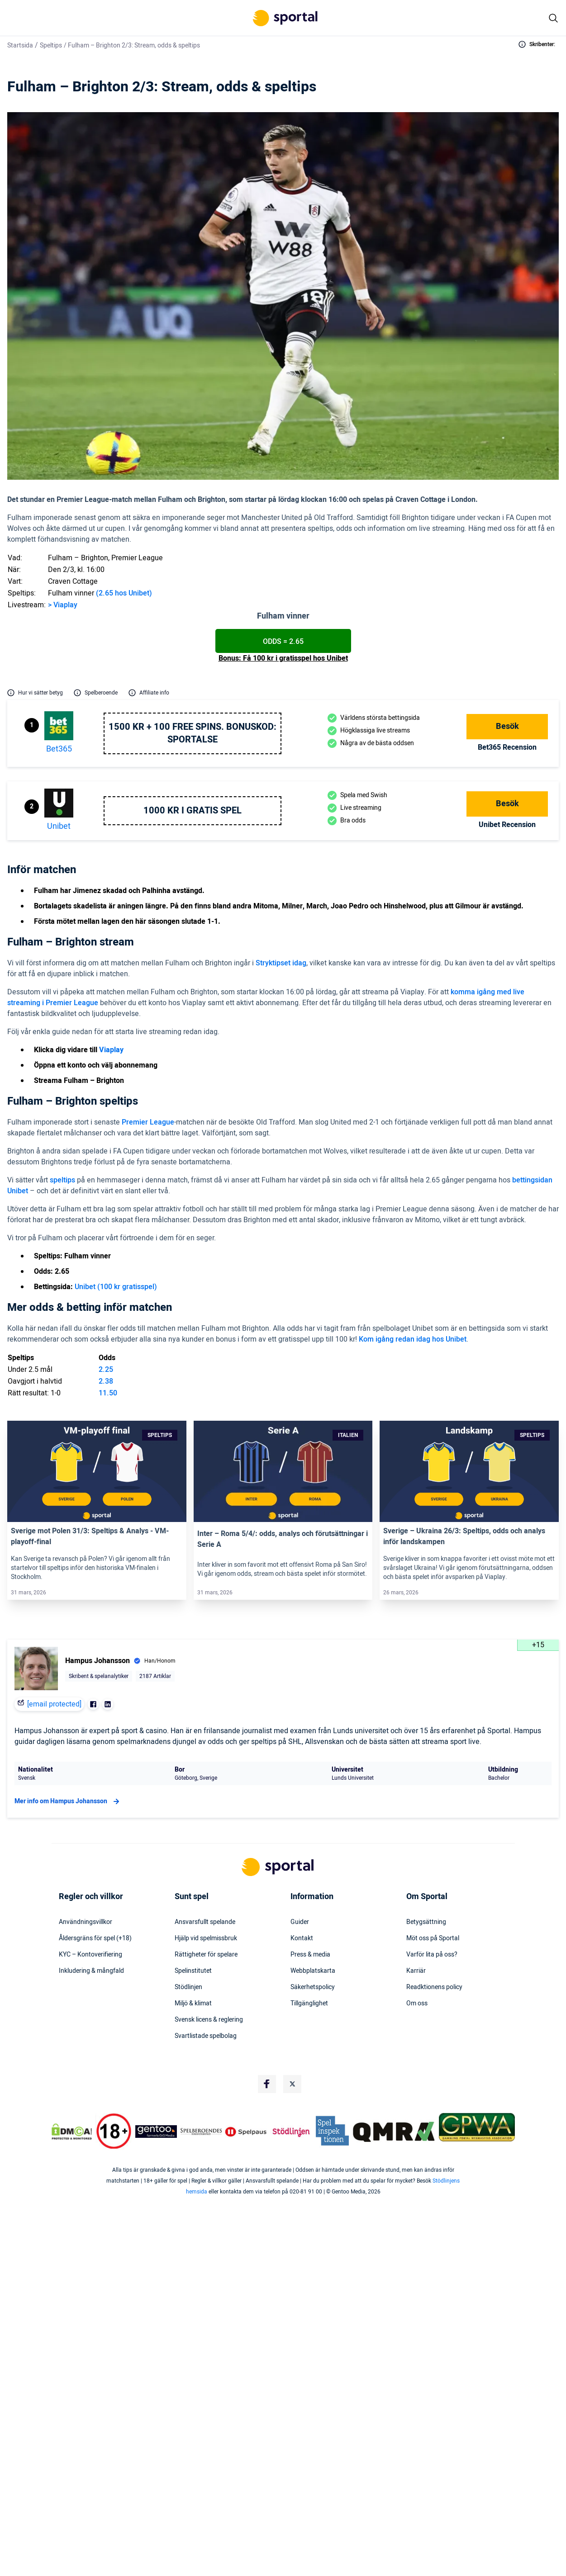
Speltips (51, 45)
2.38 (106, 1381)
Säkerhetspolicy (312, 1987)
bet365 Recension (507, 747)
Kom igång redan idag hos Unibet (412, 1339)
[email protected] (54, 1704)
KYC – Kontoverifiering (90, 1954)
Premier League (148, 1122)
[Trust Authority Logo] (156, 2131)
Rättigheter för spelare (206, 1954)
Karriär (416, 1971)
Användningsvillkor (85, 1922)
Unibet (59, 826)
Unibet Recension (507, 824)
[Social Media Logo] (267, 2084)
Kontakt (301, 1938)
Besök (507, 726)
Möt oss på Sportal (432, 1938)
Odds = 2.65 (283, 641)
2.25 (106, 1369)
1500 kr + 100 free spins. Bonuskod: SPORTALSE (192, 733)
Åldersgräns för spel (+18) (95, 1938)
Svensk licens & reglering (209, 2019)
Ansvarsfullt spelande (205, 1922)
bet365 (59, 749)
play (70, 605)
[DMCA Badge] (72, 2131)
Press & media (310, 1954)
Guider (299, 1922)
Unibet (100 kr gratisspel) (116, 1286)
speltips (62, 1180)
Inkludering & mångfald (91, 1971)
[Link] (96, 1471)
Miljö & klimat (193, 2003)
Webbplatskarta (312, 1971)
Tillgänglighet (309, 2003)
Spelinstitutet (193, 1971)
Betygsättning (426, 1922)
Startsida (20, 45)
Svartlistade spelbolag (206, 2036)
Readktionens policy (434, 1987)
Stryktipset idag (281, 963)
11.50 (108, 1393)
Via (58, 605)
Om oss (417, 2003)
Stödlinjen (188, 1987)
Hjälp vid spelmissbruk (206, 1938)
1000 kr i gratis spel (192, 810)
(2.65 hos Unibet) (124, 593)
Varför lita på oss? (431, 1954)
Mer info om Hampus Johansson (68, 1801)
